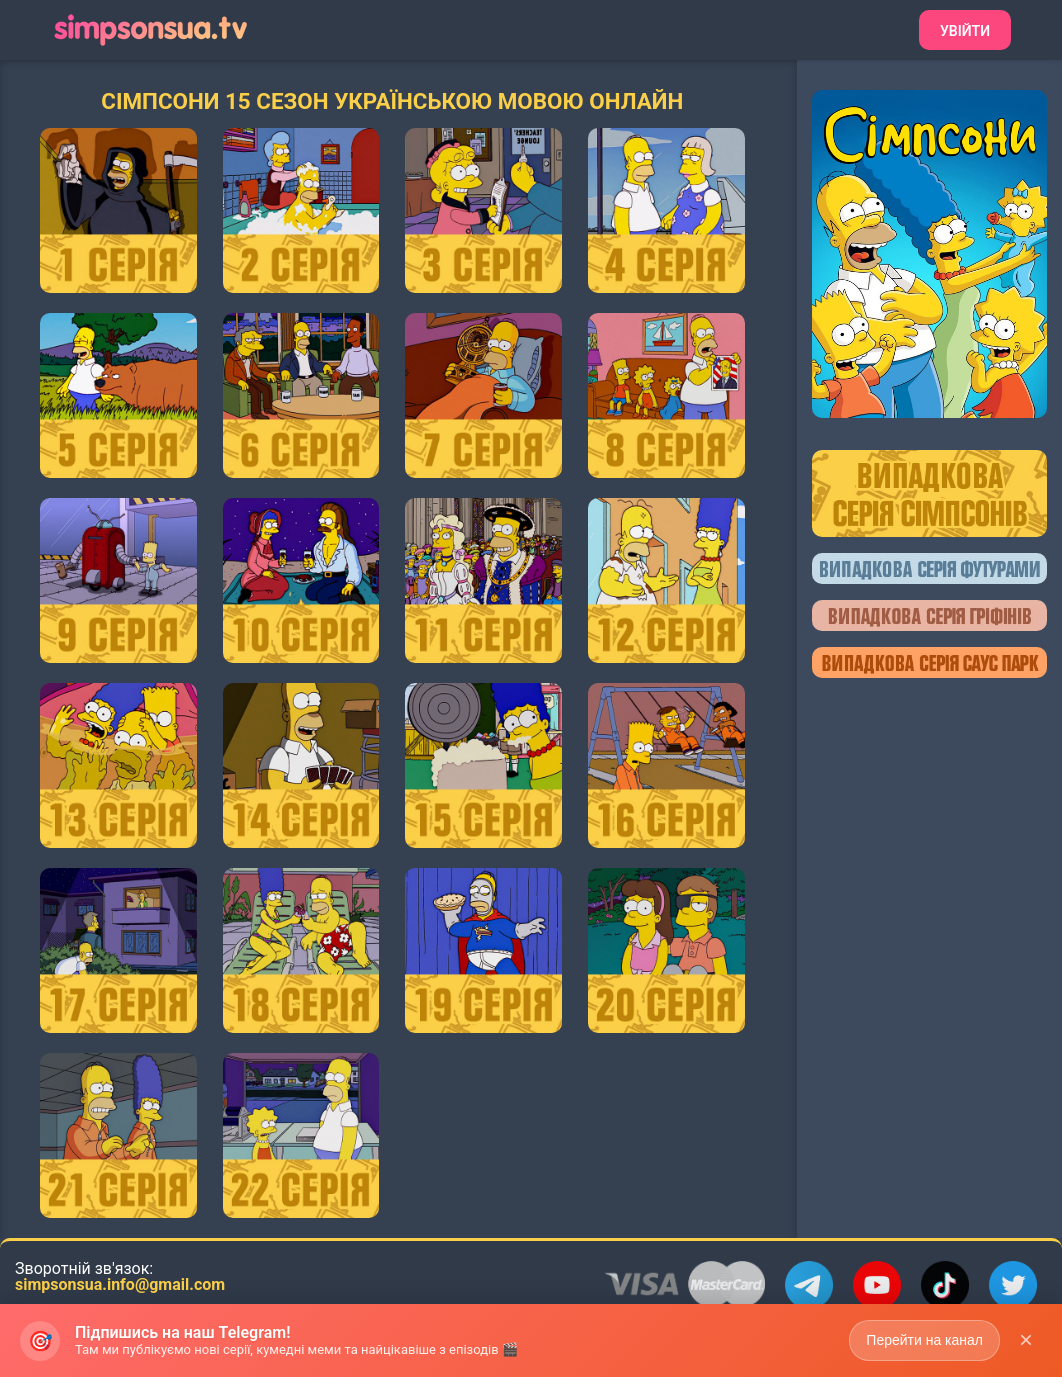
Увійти (965, 31)
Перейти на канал (924, 1341)
